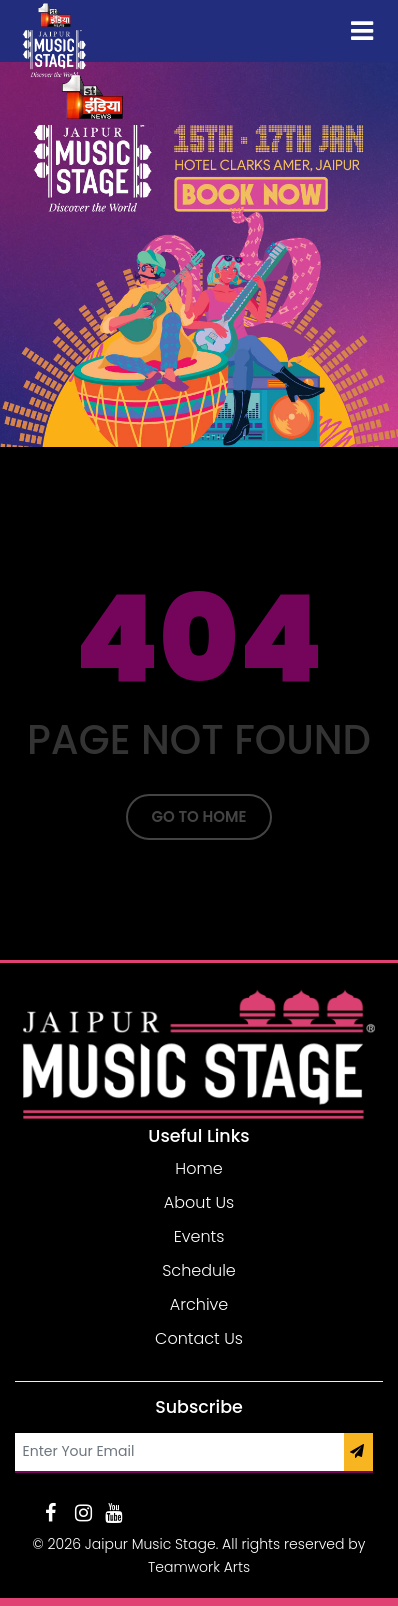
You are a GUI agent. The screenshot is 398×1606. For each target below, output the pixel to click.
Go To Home (199, 816)
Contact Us (199, 1338)
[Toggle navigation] (362, 31)
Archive (199, 1304)
